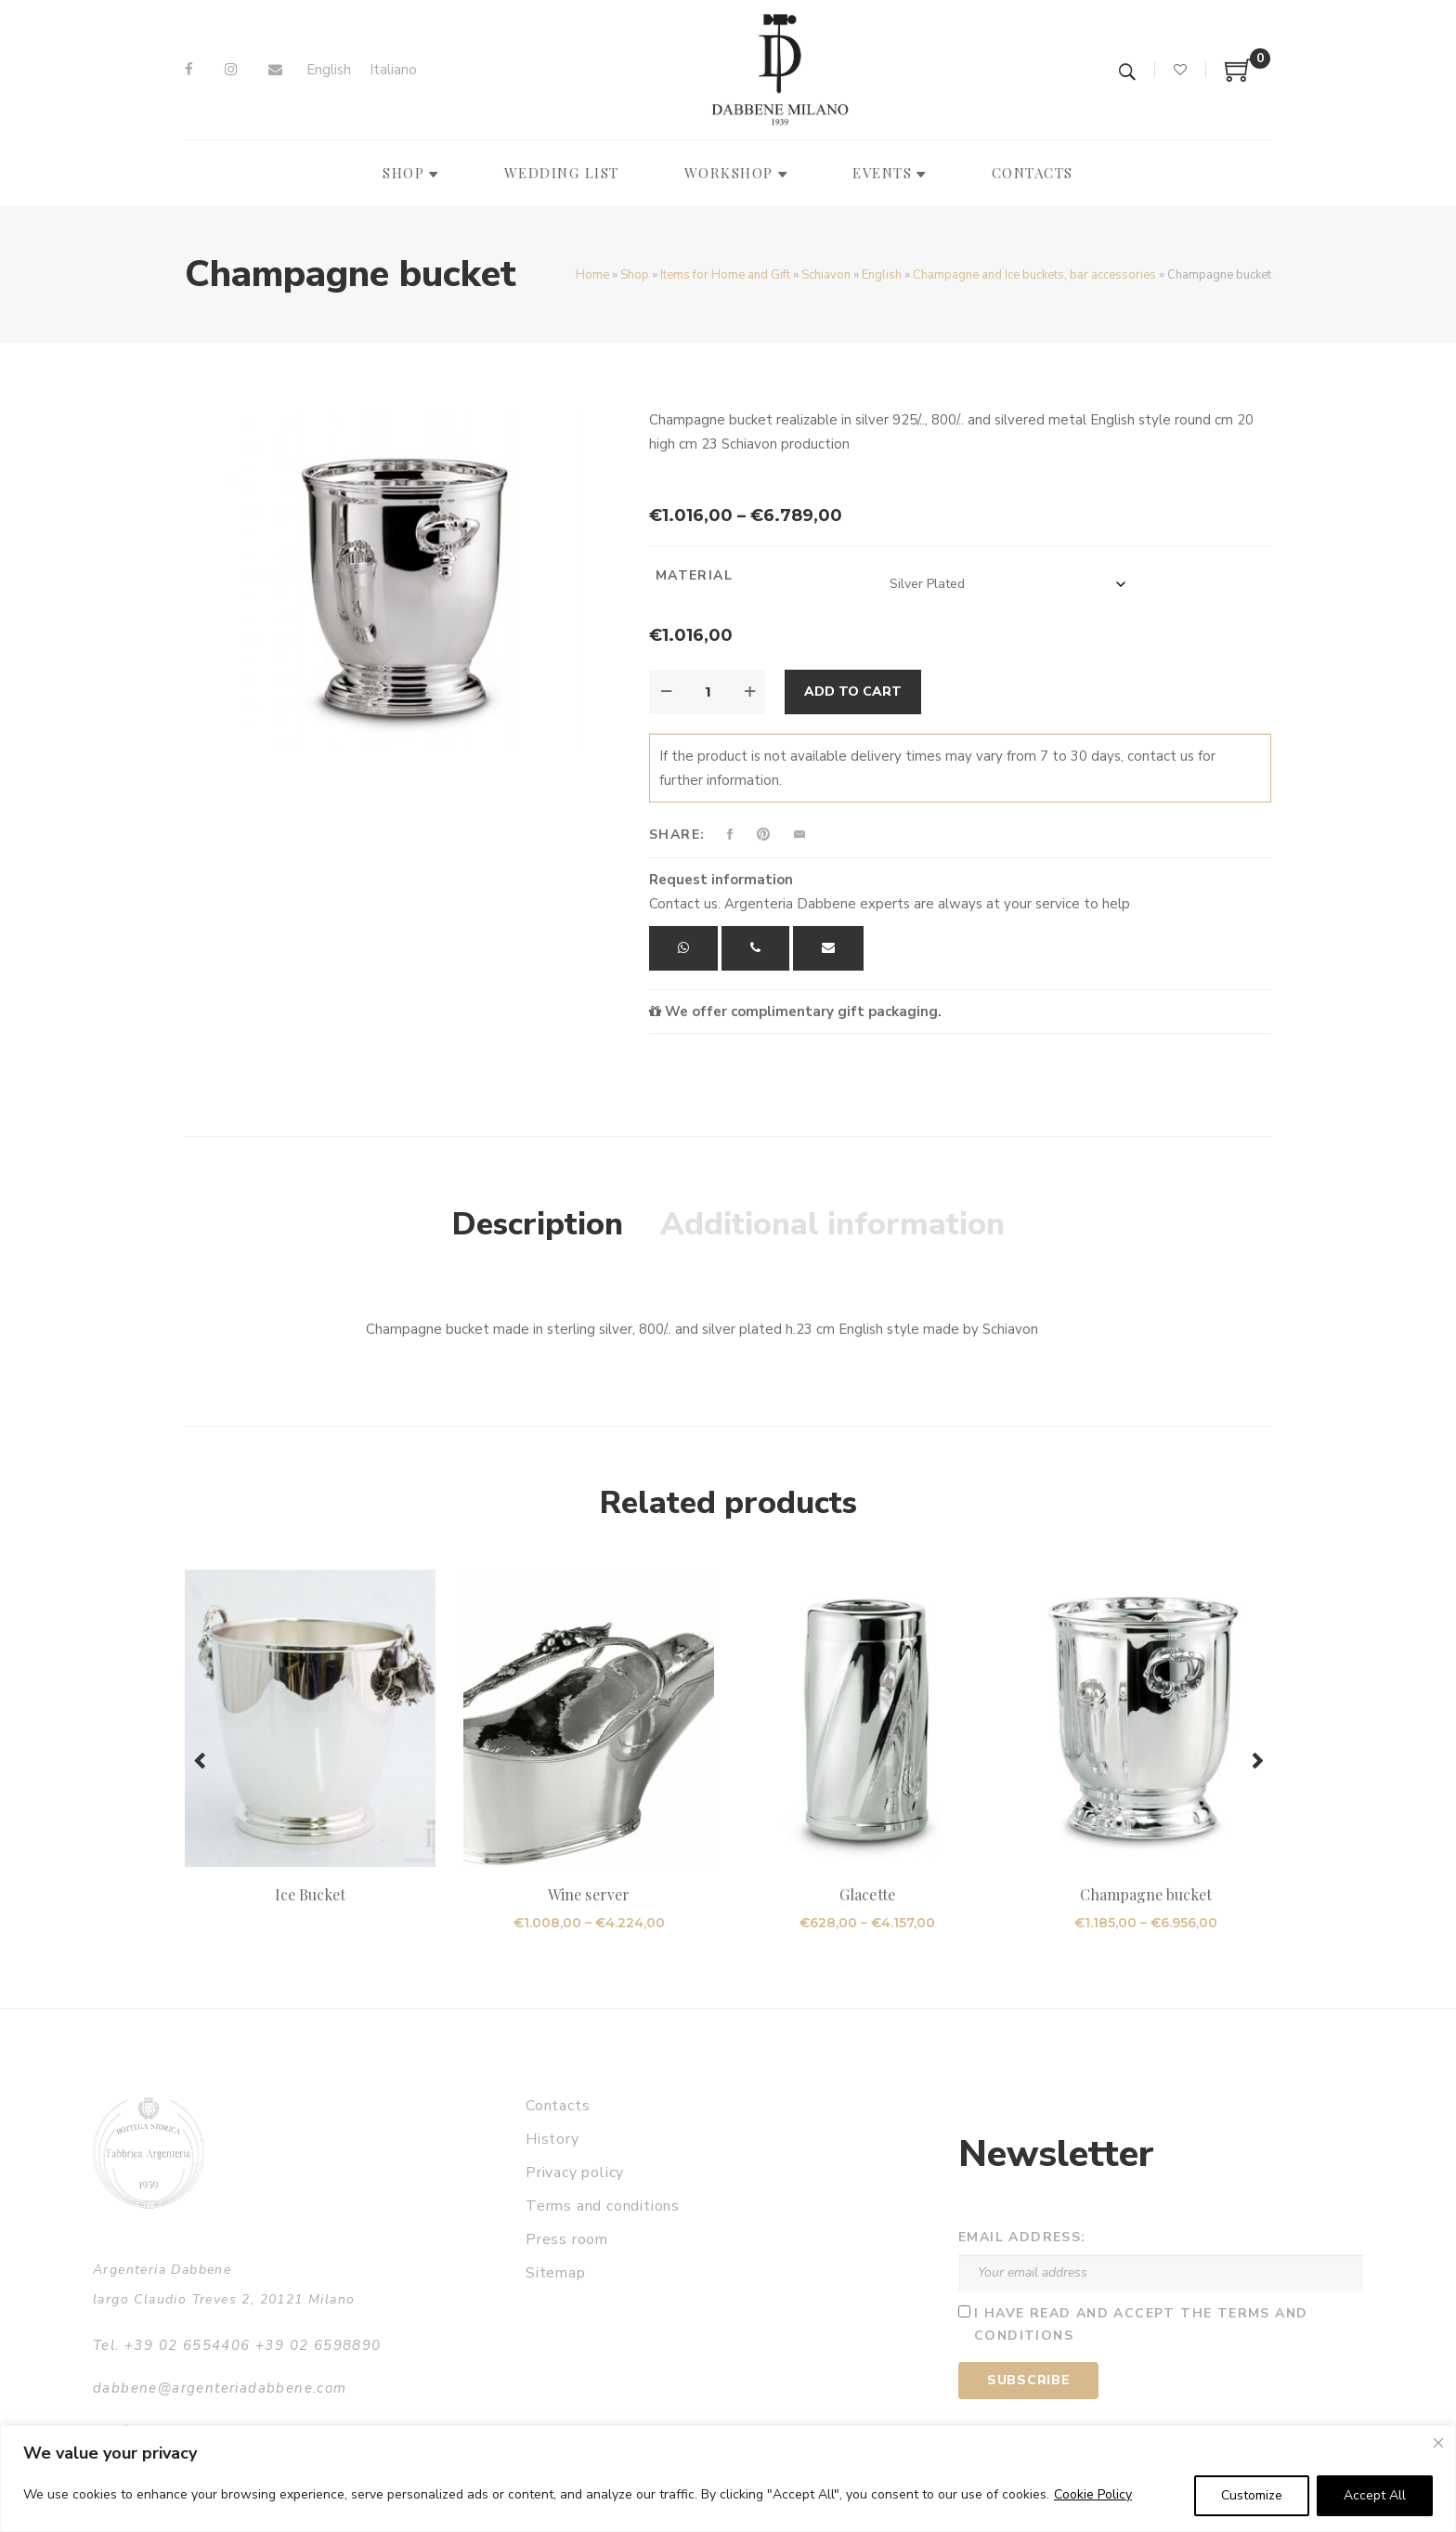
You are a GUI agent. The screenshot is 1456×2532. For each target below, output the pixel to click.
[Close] (1438, 2442)
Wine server (589, 1894)
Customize (1251, 2495)
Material (694, 575)
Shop (634, 275)
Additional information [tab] (832, 1224)
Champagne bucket (1146, 1894)
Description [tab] (537, 1224)
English (882, 275)
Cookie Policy (1093, 2494)
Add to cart (853, 691)
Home (592, 275)
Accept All (1375, 2495)
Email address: (1022, 2237)
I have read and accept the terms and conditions (1140, 2324)
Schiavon (826, 275)
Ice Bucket (310, 1894)
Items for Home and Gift (725, 275)
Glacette (866, 1894)
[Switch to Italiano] (393, 70)
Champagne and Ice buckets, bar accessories (1034, 275)
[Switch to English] (328, 70)
